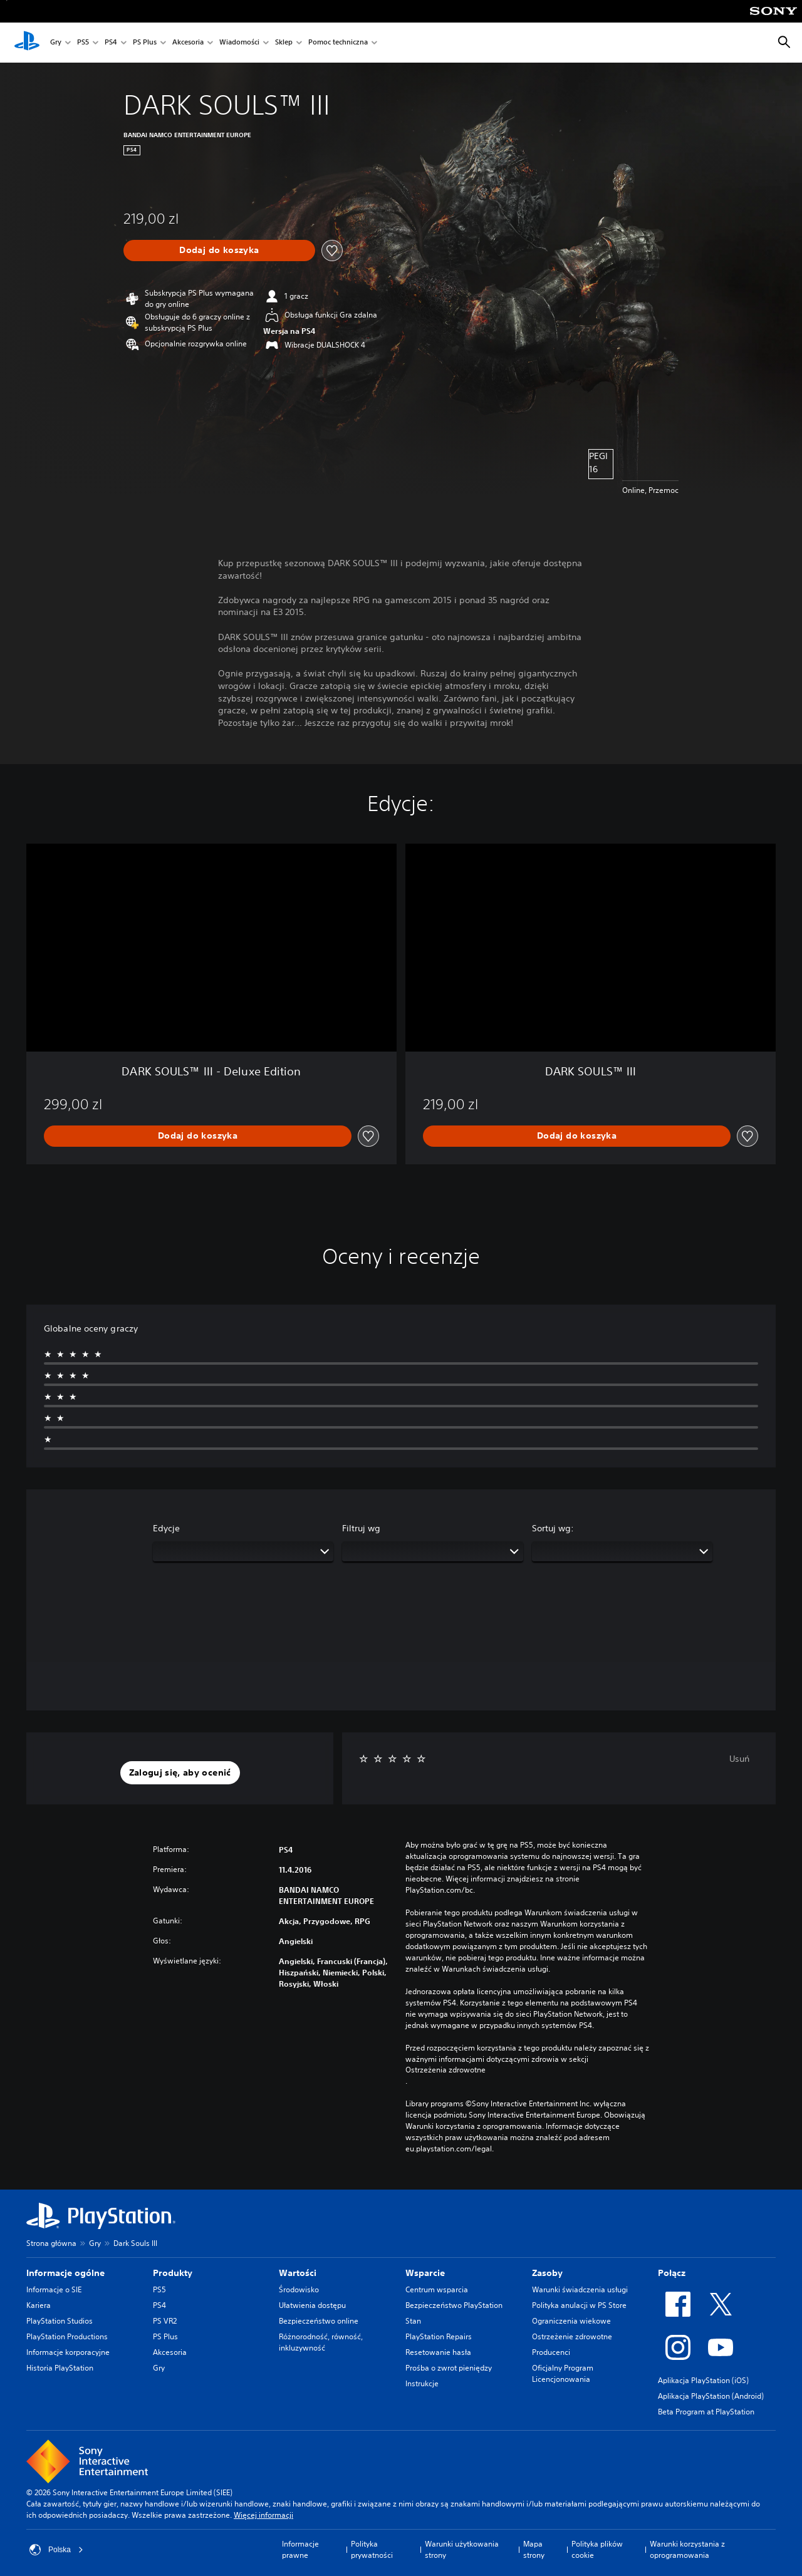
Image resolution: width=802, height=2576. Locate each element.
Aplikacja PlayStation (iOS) (703, 2380)
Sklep (284, 43)
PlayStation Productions (67, 2336)
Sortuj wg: (553, 1528)
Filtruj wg (361, 1528)
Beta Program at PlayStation (706, 2411)
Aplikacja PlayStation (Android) (711, 2396)
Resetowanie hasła (438, 2352)
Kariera (38, 2305)
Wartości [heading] (297, 2273)
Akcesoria (188, 43)
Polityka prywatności (372, 2549)
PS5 (83, 43)
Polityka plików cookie (597, 2549)
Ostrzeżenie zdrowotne (572, 2336)
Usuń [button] (739, 1758)
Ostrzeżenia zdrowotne (445, 2070)
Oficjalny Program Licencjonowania (562, 2373)
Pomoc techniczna (338, 43)
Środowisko (299, 2289)
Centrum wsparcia (436, 2289)
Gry (55, 43)
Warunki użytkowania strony (462, 2549)
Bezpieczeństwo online (318, 2320)
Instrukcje (422, 2383)
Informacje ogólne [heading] (65, 2273)
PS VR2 (165, 2320)
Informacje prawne (300, 2549)
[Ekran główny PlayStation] (27, 42)
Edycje (166, 1528)
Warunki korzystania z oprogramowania (687, 2549)
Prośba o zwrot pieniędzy (448, 2367)
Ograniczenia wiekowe (571, 2320)
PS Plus (145, 43)
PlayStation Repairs (438, 2336)
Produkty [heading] (172, 2273)
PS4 (111, 43)
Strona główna (51, 2243)
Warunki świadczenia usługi (580, 2289)
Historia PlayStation (59, 2367)
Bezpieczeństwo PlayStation (454, 2305)
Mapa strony (533, 2549)
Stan (413, 2320)
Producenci (551, 2352)
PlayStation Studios (59, 2320)
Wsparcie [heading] (425, 2273)
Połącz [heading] (671, 2273)
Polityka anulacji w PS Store (579, 2305)
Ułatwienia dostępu (312, 2305)
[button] (180, 1773)
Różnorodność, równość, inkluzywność (321, 2342)
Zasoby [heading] (547, 2273)
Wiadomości (239, 43)
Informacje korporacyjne (68, 2352)
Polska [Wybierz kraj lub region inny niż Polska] (56, 2549)
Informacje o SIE (53, 2289)
